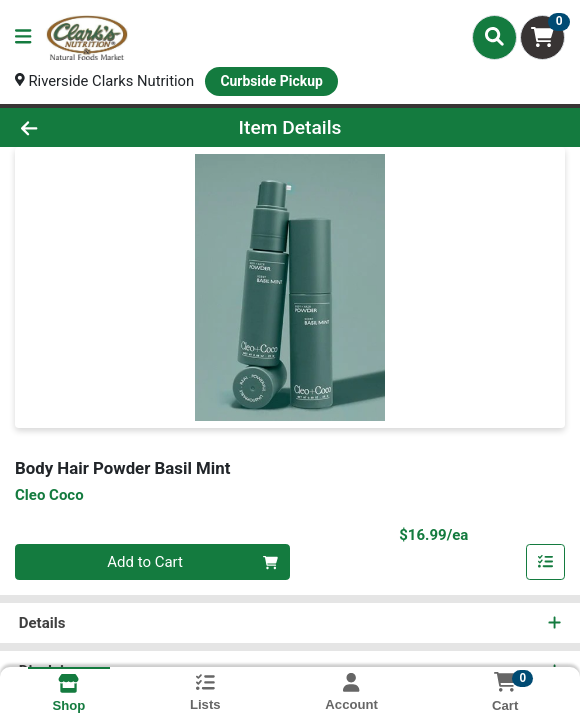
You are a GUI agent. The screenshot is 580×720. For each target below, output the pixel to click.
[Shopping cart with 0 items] (542, 37)
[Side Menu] (23, 37)
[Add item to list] (546, 563)
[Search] (494, 37)
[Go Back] (84, 127)
